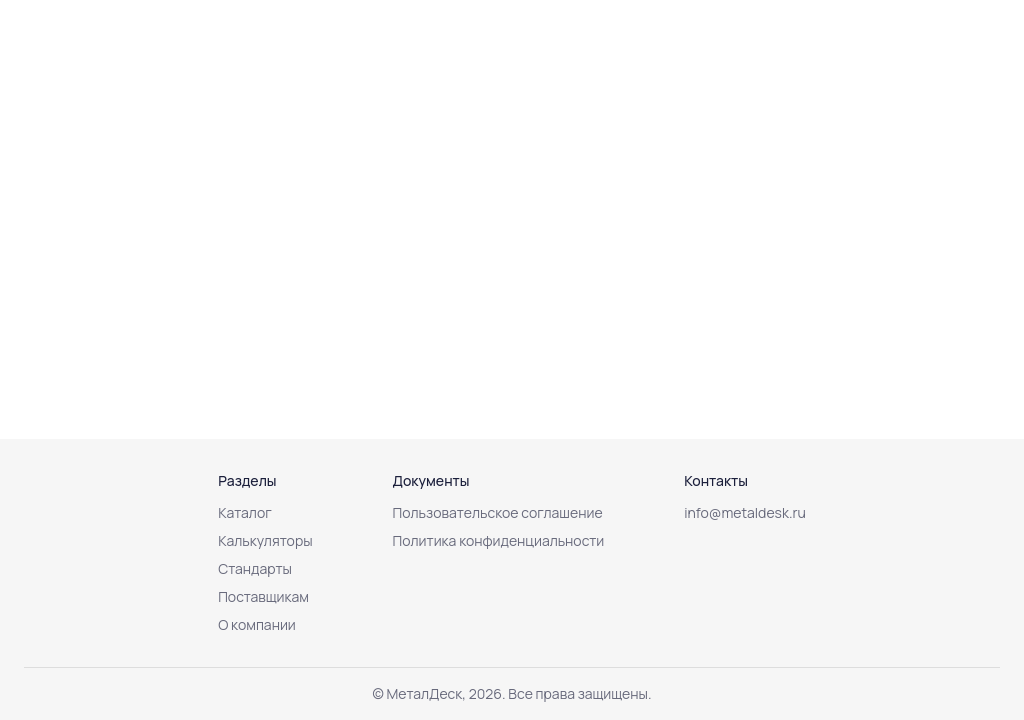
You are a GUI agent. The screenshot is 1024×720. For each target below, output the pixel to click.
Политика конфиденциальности (499, 540)
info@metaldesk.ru (745, 512)
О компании (257, 624)
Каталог (245, 512)
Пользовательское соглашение (498, 512)
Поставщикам (263, 596)
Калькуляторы (265, 540)
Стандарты (255, 568)
